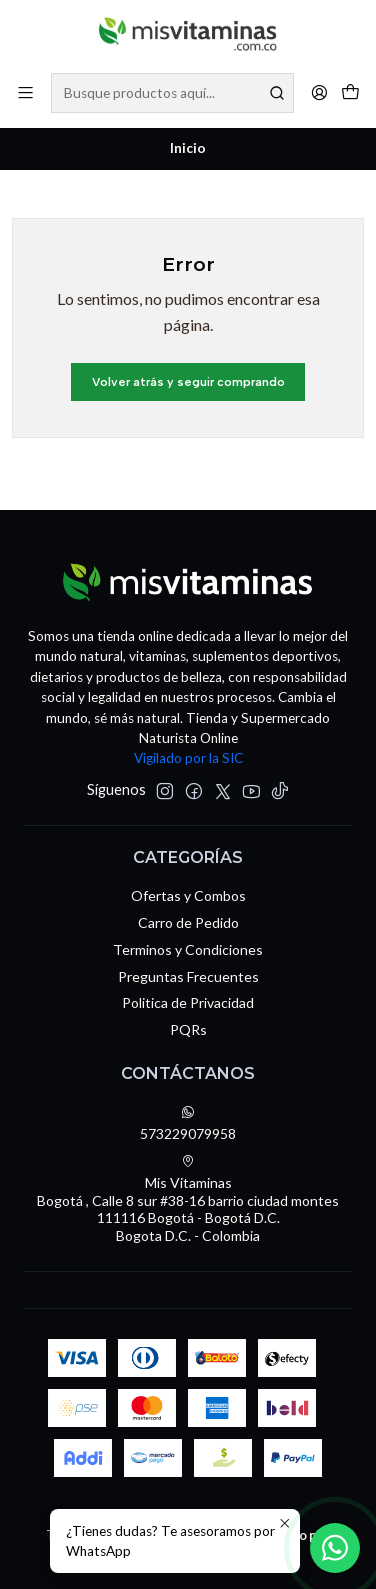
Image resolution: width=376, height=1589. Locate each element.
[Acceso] (319, 92)
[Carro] (350, 92)
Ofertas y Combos (188, 895)
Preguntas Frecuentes (188, 976)
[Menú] (25, 92)
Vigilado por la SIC (188, 758)
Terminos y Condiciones (188, 949)
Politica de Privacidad (188, 1002)
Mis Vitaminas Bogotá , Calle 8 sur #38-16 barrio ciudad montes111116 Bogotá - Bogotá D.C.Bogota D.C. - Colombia (188, 1199)
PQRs (188, 1029)
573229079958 (188, 1123)
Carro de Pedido (188, 922)
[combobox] (172, 93)
